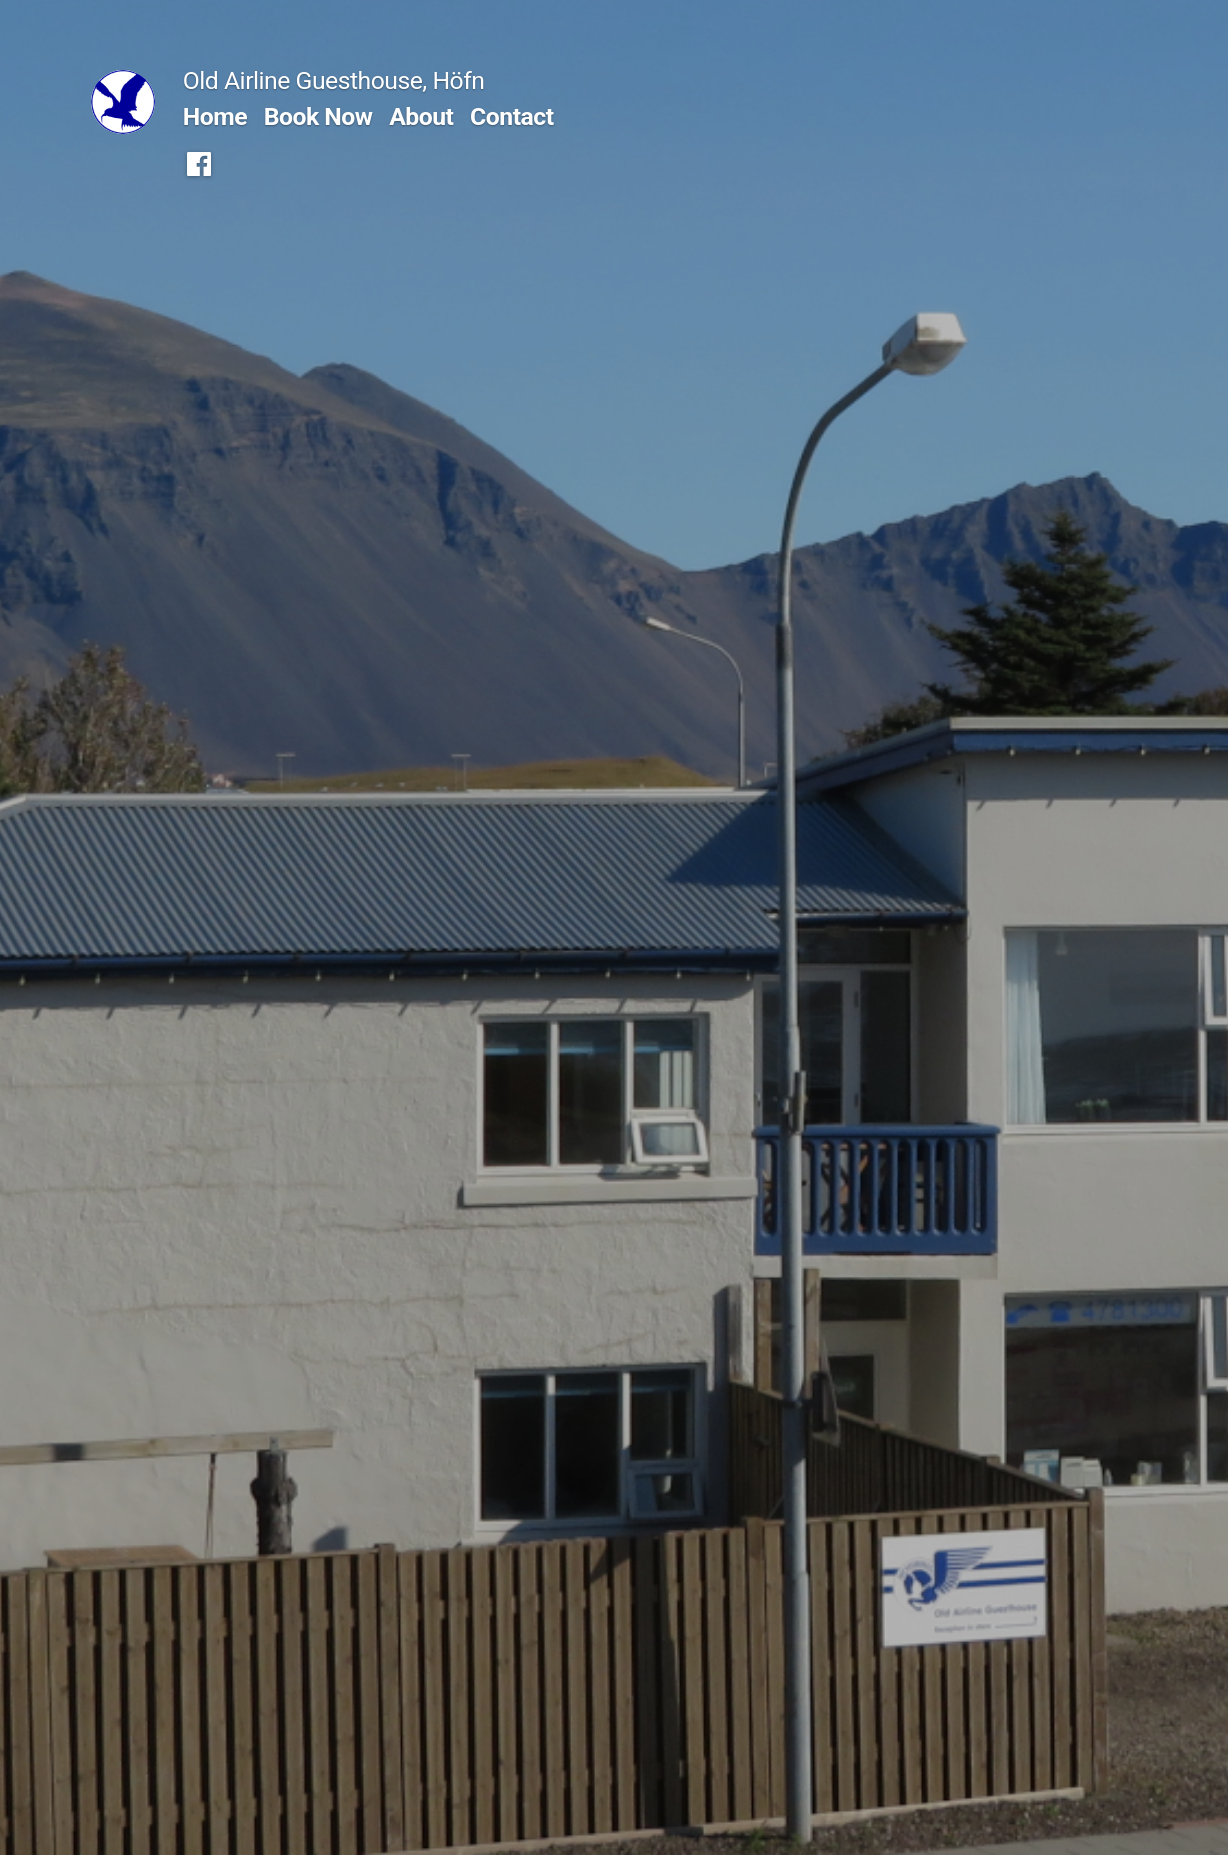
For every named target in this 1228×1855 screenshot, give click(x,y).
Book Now (318, 116)
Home (215, 116)
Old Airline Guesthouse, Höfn (334, 80)
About (421, 116)
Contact (511, 116)
